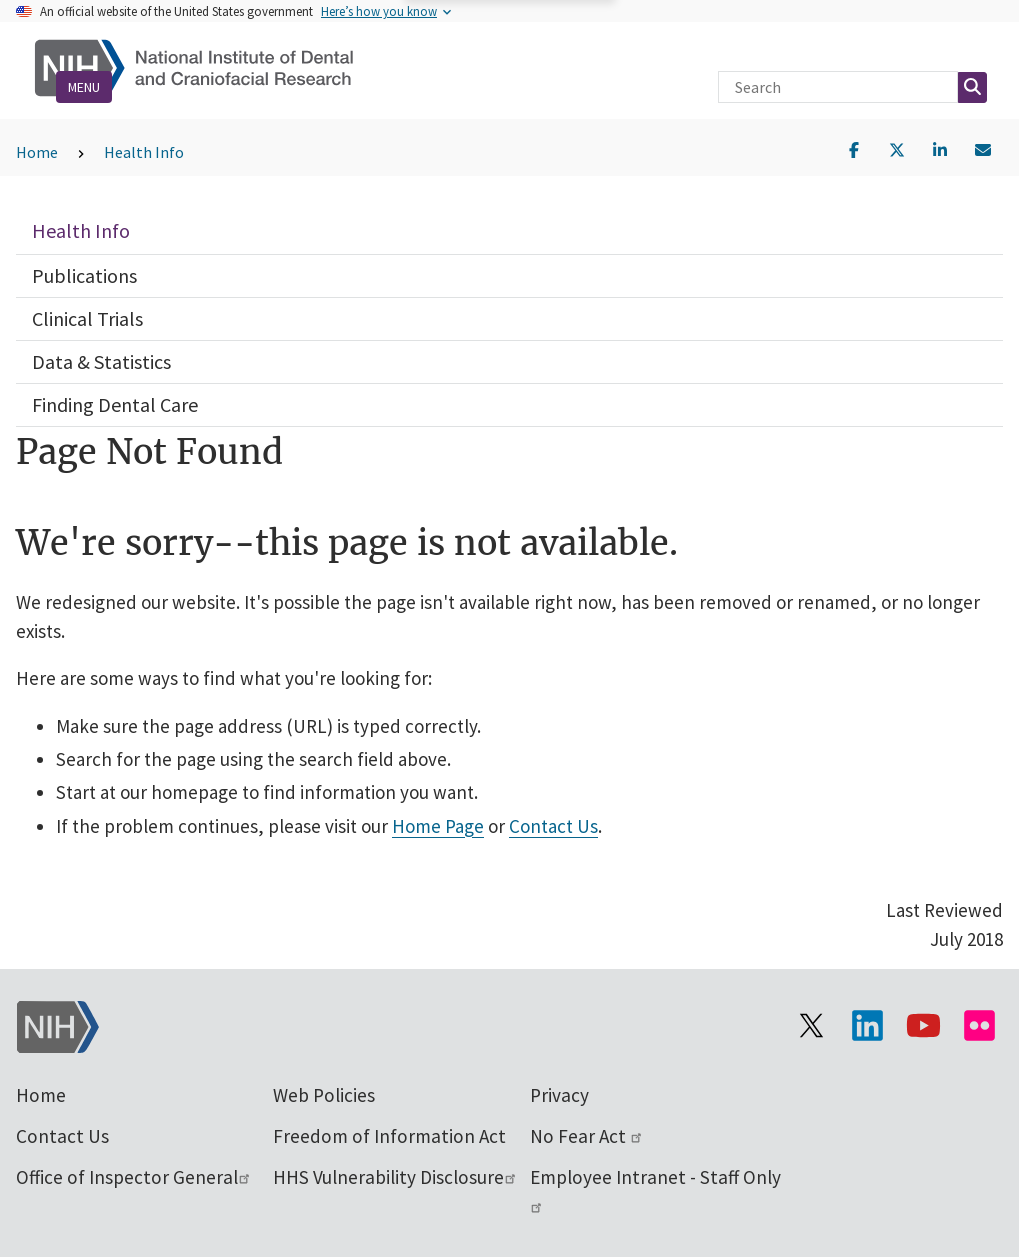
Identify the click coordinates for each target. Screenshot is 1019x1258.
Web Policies (324, 1095)
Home (37, 152)
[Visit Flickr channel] (979, 1025)
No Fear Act (587, 1136)
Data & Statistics (101, 361)
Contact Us (553, 826)
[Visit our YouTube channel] (923, 1025)
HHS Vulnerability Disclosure (395, 1177)
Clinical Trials (87, 318)
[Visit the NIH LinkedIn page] (867, 1025)
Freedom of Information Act (389, 1136)
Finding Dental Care (115, 404)
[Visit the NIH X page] (811, 1025)
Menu (84, 87)
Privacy (559, 1095)
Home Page (438, 826)
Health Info (144, 152)
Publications (84, 275)
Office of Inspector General (134, 1177)
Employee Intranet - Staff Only (655, 1189)
